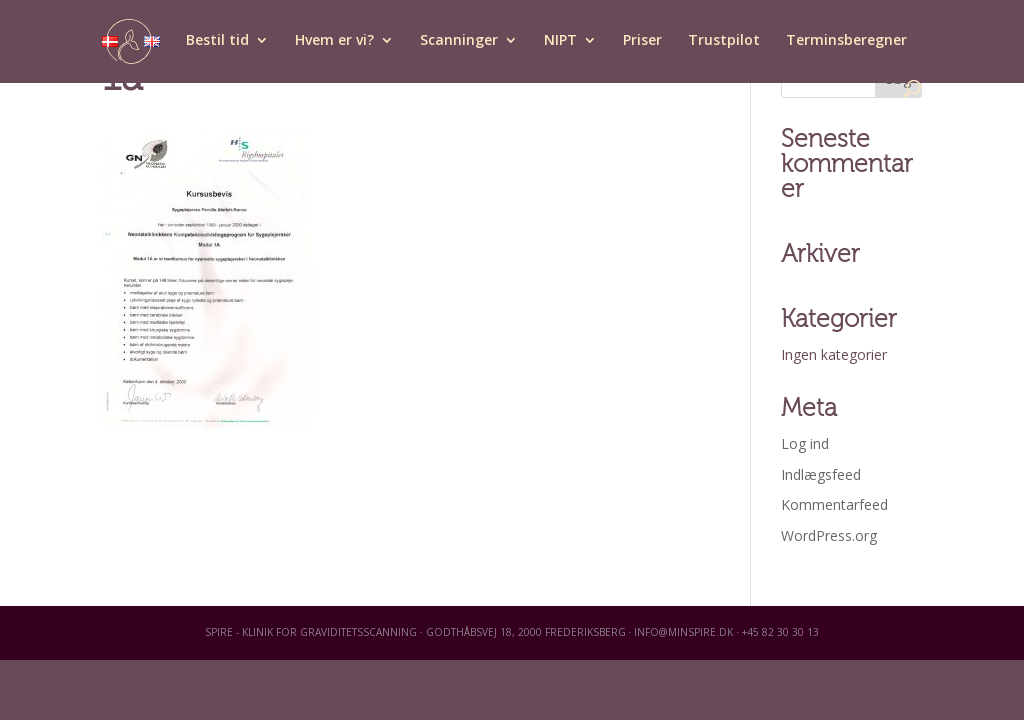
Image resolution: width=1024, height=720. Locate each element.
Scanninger (459, 41)
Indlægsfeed (821, 474)
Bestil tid (217, 41)
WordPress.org (829, 535)
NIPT (560, 41)
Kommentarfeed (834, 504)
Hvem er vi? (334, 41)
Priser (642, 41)
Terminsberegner (846, 41)
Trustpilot (724, 41)
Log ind (805, 443)
